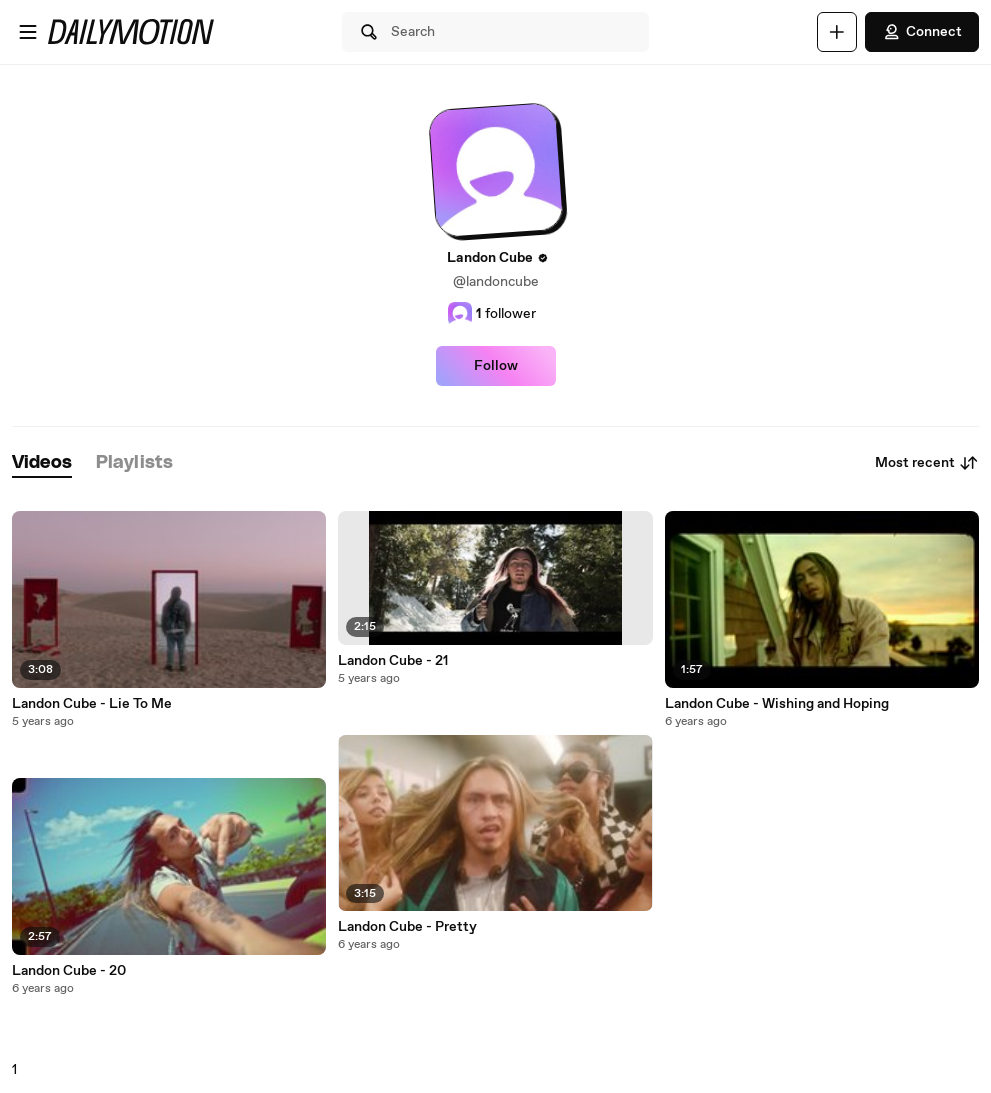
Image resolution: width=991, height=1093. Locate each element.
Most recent (927, 463)
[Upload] (837, 32)
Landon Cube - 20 (69, 971)
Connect (922, 32)
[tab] (42, 463)
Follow (496, 366)
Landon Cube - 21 (393, 661)
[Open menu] (28, 32)
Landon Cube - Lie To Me (92, 704)
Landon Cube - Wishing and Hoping (777, 704)
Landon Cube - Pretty (407, 927)
